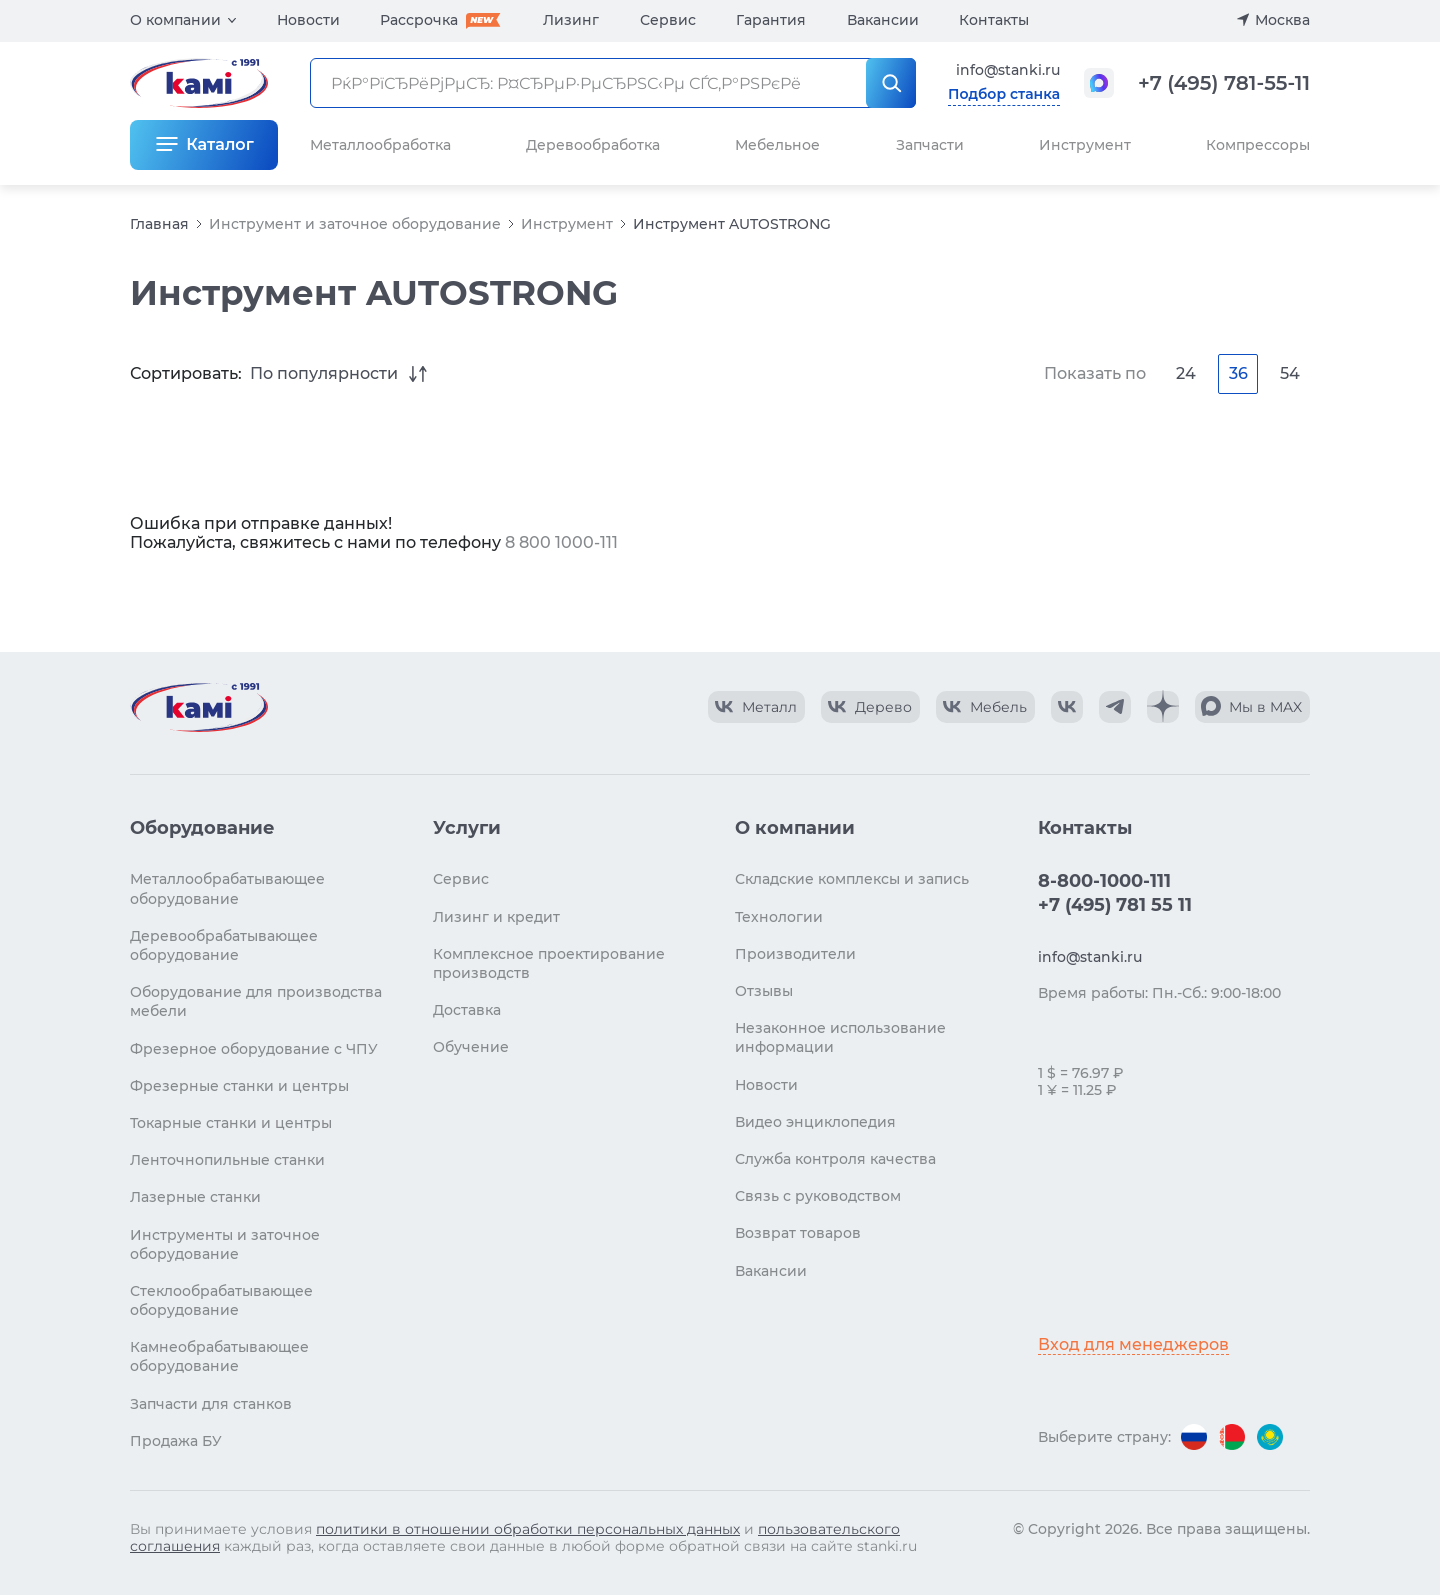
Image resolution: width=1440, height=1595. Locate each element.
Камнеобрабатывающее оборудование (219, 1356)
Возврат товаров (798, 1233)
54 (1290, 373)
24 (1186, 373)
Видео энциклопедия (815, 1122)
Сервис (668, 20)
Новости (308, 20)
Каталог (219, 144)
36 (1238, 373)
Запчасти (930, 145)
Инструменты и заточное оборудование (225, 1244)
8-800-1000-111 (1104, 881)
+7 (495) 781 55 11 (1115, 905)
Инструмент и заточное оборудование (355, 224)
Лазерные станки (195, 1197)
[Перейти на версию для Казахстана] (1270, 1437)
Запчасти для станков (211, 1404)
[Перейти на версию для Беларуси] (1232, 1437)
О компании (175, 20)
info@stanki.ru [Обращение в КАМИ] (1008, 70)
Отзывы (764, 991)
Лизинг (571, 20)
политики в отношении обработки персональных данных (528, 1529)
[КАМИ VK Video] (756, 707)
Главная (159, 224)
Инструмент (567, 224)
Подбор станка (1004, 94)
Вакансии (883, 20)
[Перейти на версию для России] (1194, 1437)
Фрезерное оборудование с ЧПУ (254, 1049)
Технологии (779, 917)
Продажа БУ (176, 1441)
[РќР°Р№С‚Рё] (891, 83)
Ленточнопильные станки (227, 1160)
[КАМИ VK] (1067, 707)
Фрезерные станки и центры (239, 1086)
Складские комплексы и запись (852, 879)
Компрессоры (1258, 145)
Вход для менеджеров (1133, 1344)
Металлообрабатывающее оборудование (227, 888)
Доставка (467, 1010)
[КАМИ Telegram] (1115, 707)
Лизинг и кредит (496, 917)
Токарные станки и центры (231, 1123)
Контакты (994, 20)
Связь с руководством (818, 1196)
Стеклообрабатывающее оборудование (221, 1300)
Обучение (471, 1047)
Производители (795, 954)
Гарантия (771, 20)
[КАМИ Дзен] (1163, 707)
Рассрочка (419, 20)
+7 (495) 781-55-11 (1224, 83)
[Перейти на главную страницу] (199, 707)
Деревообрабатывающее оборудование (224, 945)
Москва (1282, 20)
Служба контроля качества (835, 1159)
